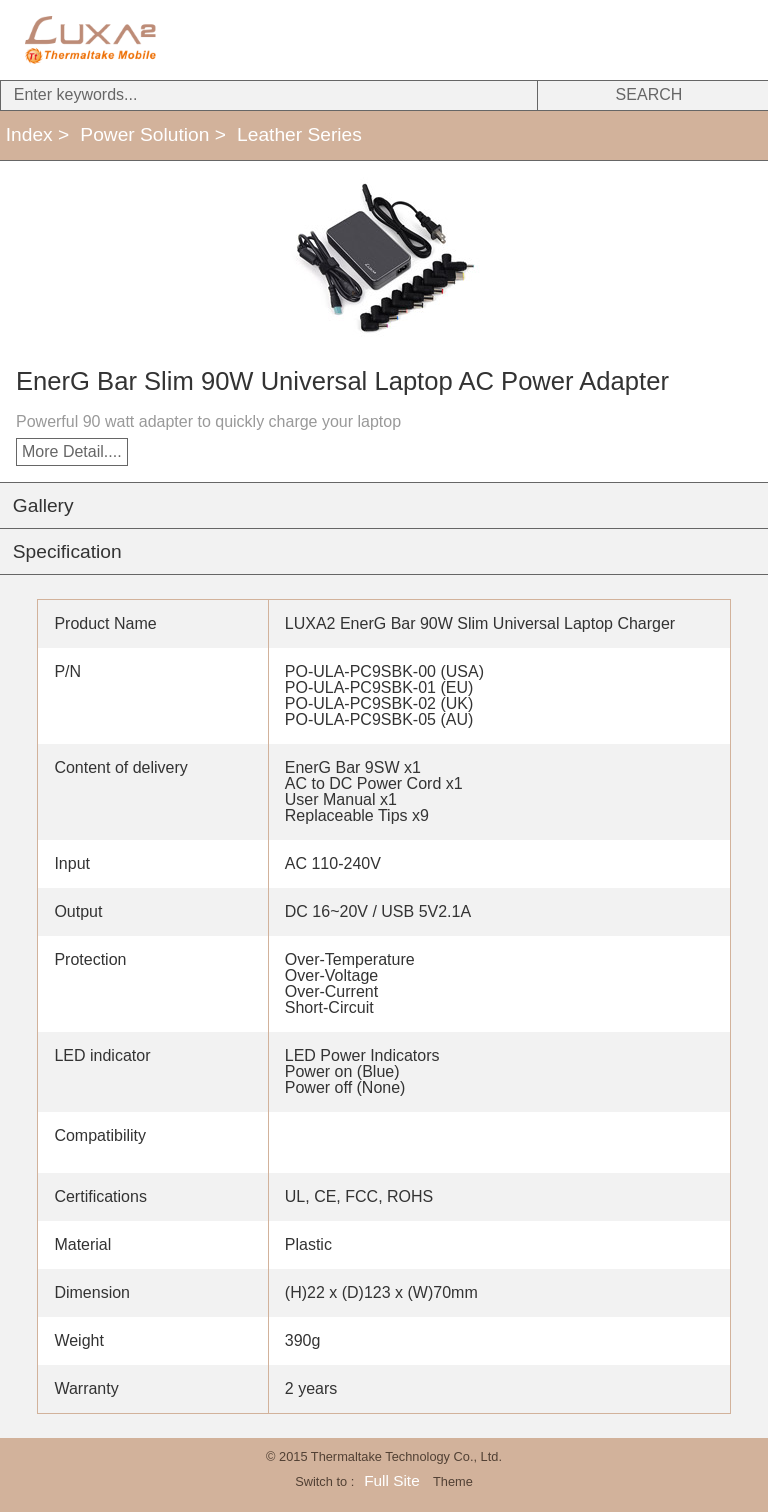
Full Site (391, 1480)
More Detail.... (72, 451)
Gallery (43, 505)
